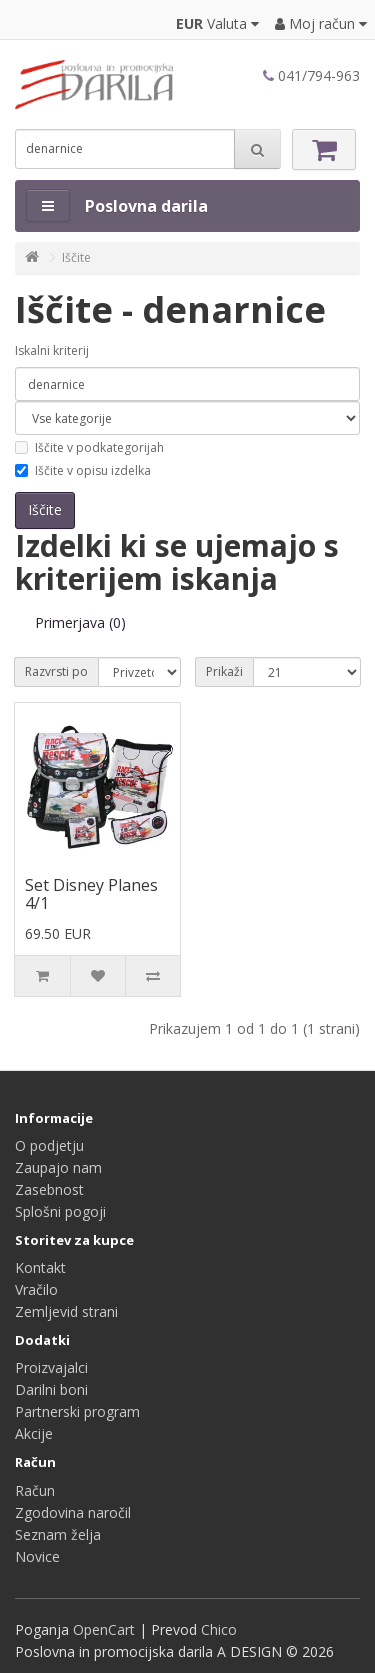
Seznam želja (58, 1534)
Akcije (34, 1433)
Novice (37, 1556)
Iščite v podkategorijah (89, 447)
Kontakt (40, 1267)
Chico (219, 1629)
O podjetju (49, 1145)
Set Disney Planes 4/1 (91, 894)
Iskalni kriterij (52, 350)
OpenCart (104, 1629)
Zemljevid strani (66, 1311)
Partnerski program (77, 1411)
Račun (35, 1490)
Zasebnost (49, 1189)
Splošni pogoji (60, 1211)
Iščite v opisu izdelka (83, 470)
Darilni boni (51, 1389)
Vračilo (36, 1289)
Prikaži (224, 671)
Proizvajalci (51, 1367)
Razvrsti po (56, 671)
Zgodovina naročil (73, 1512)
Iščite (76, 257)
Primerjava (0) (80, 622)
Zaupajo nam (58, 1167)
